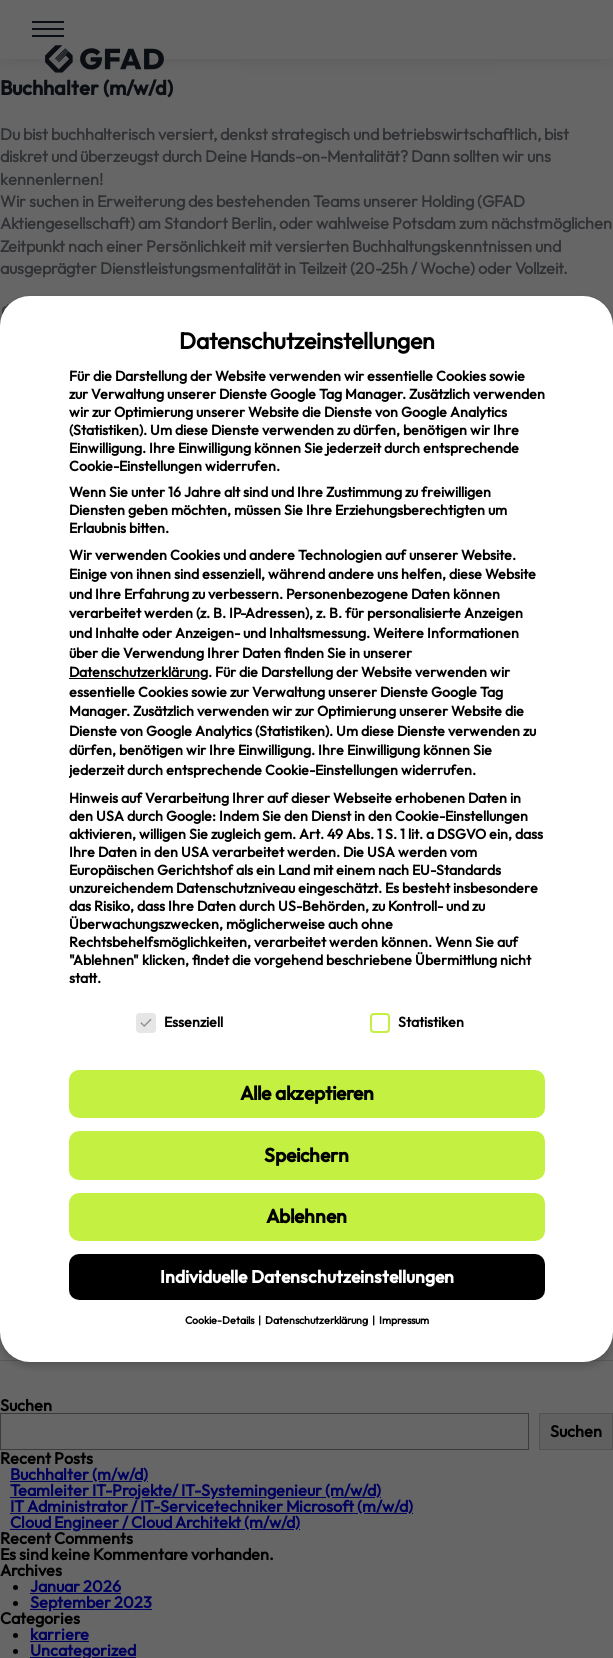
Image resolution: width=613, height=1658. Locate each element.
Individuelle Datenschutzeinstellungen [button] (307, 1276)
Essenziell (179, 1022)
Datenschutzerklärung (138, 672)
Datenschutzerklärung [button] (317, 1320)
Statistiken (417, 1022)
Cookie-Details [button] (220, 1320)
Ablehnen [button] (306, 1216)
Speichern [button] (306, 1155)
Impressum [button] (404, 1320)
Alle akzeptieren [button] (307, 1093)
